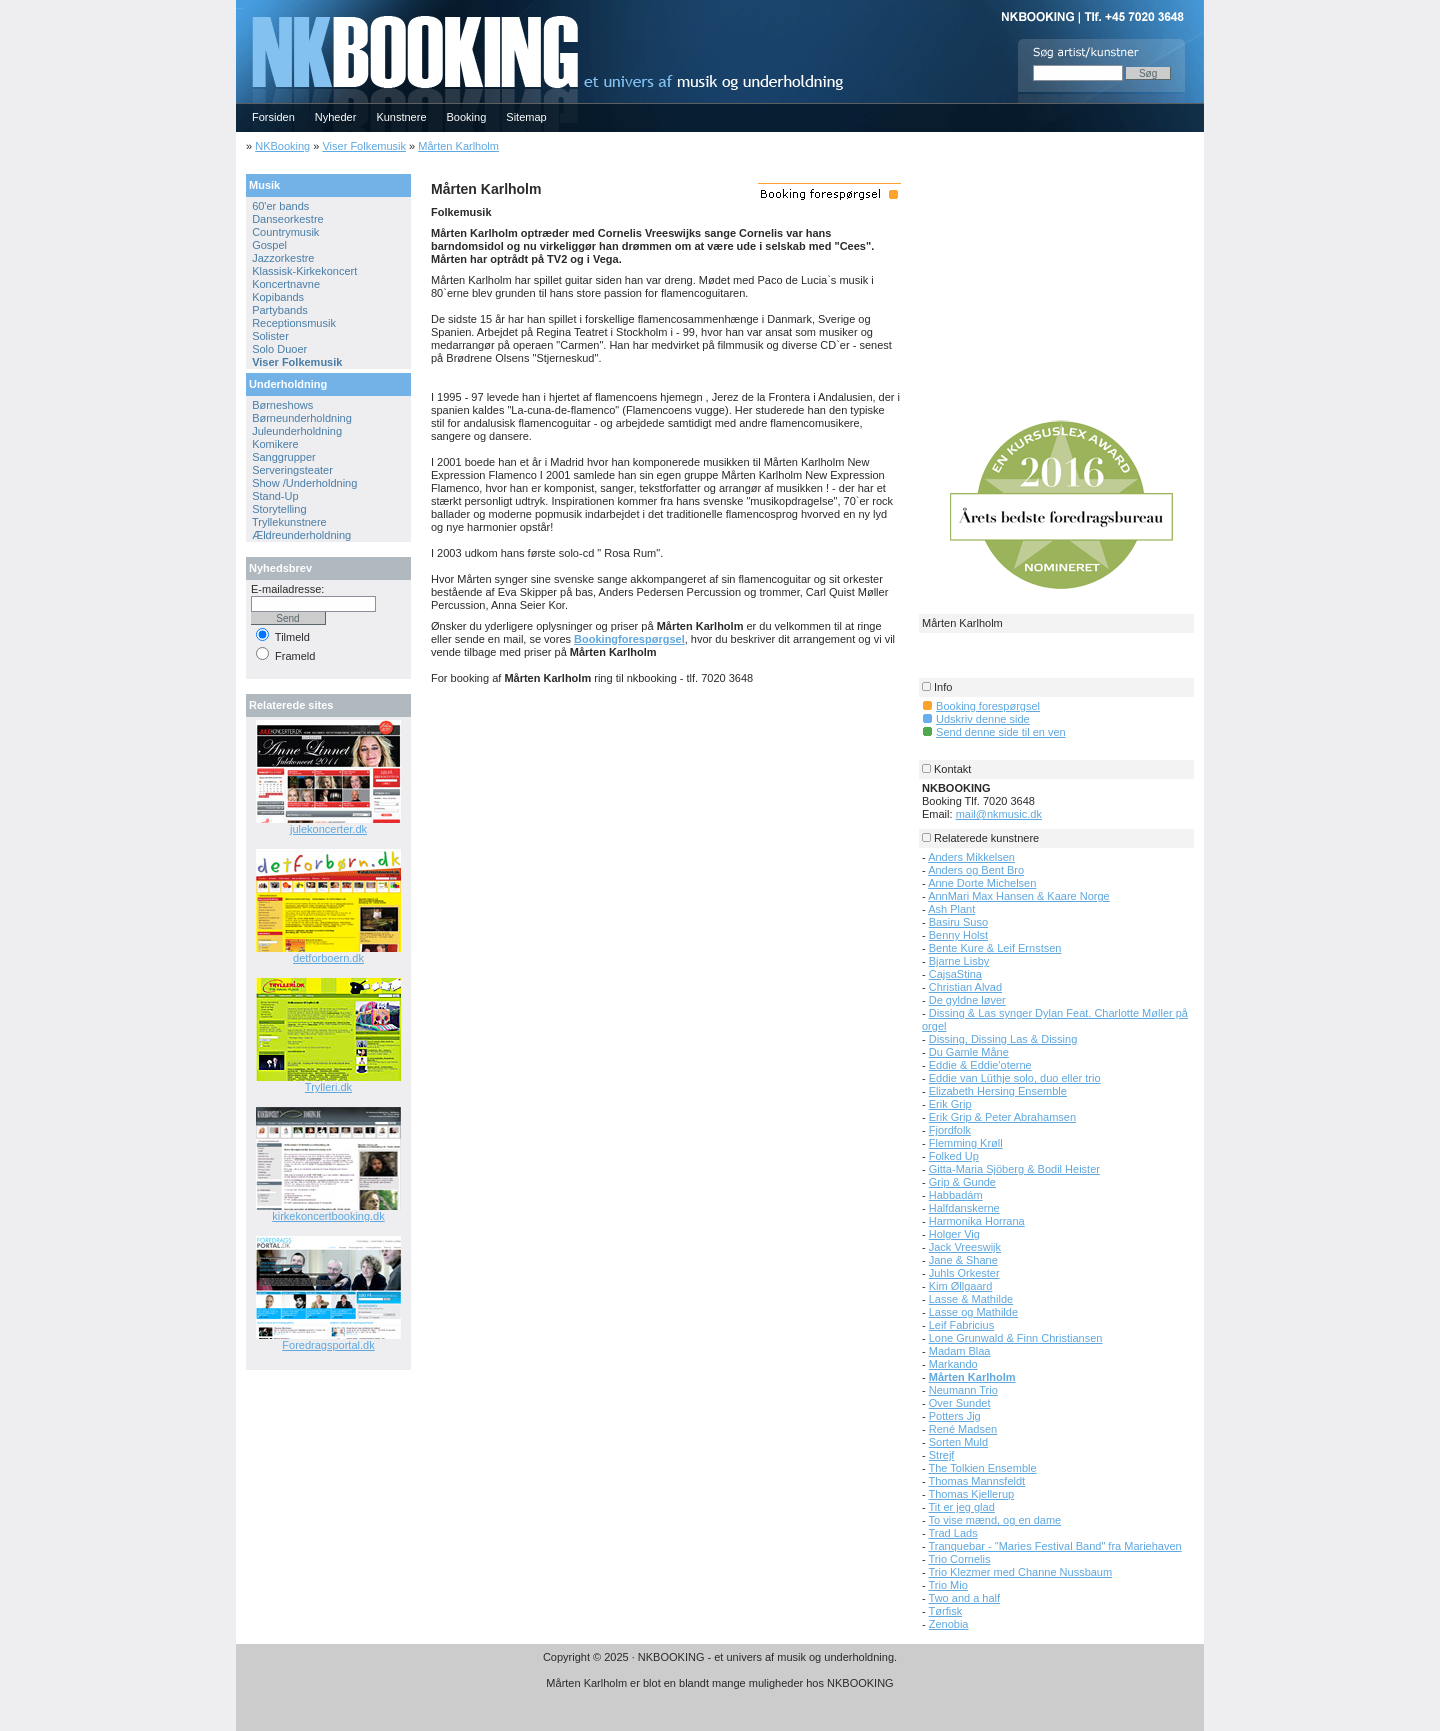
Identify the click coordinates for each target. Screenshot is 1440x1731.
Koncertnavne (286, 284)
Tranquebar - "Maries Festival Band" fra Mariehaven (1055, 1546)
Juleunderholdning (297, 431)
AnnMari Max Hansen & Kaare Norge (1019, 896)
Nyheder (336, 117)
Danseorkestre (288, 219)
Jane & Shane (963, 1260)
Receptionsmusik (294, 323)
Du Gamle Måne (969, 1052)
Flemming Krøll (966, 1143)
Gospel (269, 245)
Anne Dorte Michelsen (982, 883)
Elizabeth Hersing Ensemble (998, 1091)
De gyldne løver (967, 1000)
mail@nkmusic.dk (999, 814)
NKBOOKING (239, 6)
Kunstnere (401, 117)
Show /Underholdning (304, 483)
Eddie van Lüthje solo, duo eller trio (1015, 1078)
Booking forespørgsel (988, 706)
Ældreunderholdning (301, 535)
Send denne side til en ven (1001, 732)
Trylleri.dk (328, 1087)
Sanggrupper (284, 457)
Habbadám (956, 1195)
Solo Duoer (279, 349)
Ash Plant (951, 909)
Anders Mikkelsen (971, 857)
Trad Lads (953, 1533)
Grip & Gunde (962, 1182)
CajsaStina (955, 974)
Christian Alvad (965, 987)
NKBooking (282, 146)
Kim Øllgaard (961, 1286)
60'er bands (280, 206)
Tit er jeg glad (962, 1507)
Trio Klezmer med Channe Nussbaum (1021, 1572)
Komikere (275, 444)
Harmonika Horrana (977, 1221)
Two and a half (965, 1598)
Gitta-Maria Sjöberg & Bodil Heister (1014, 1169)
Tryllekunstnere (289, 522)
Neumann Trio (963, 1390)
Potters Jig (955, 1416)
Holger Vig (954, 1234)
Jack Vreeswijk (965, 1247)
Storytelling (279, 509)
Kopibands (278, 297)
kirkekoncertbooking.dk (328, 1216)
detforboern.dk (328, 958)
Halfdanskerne (964, 1208)
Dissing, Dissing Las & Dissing (1003, 1039)
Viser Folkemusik (364, 146)
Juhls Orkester (964, 1273)
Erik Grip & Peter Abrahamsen (1002, 1117)
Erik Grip (950, 1104)
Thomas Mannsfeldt (977, 1481)
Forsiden (273, 117)
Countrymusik (285, 232)
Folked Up (954, 1156)
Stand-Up (275, 496)
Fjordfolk (950, 1130)
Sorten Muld (958, 1442)
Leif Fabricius (961, 1325)
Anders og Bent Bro (976, 870)
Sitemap (526, 117)
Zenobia (949, 1624)
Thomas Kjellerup (972, 1494)
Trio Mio (948, 1585)
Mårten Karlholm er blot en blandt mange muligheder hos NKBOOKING (719, 1683)
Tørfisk (946, 1611)
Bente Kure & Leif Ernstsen (995, 948)
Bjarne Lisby (959, 961)
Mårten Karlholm (458, 146)
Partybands (280, 310)
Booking (467, 117)
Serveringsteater (292, 470)
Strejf (942, 1455)
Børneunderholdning (302, 418)
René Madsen (963, 1429)
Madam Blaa (960, 1351)
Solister (270, 336)
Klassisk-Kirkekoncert (304, 271)
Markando (953, 1364)
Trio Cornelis (960, 1559)
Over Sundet (960, 1403)
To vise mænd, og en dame (995, 1520)
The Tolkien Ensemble (983, 1468)
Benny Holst (958, 935)
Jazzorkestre (283, 258)
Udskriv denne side (983, 719)
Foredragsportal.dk (328, 1345)
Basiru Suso (958, 922)
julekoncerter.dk (328, 829)
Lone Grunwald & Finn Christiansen (1016, 1338)
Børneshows (282, 405)
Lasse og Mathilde (973, 1312)
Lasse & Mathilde (971, 1299)
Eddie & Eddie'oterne (980, 1065)
